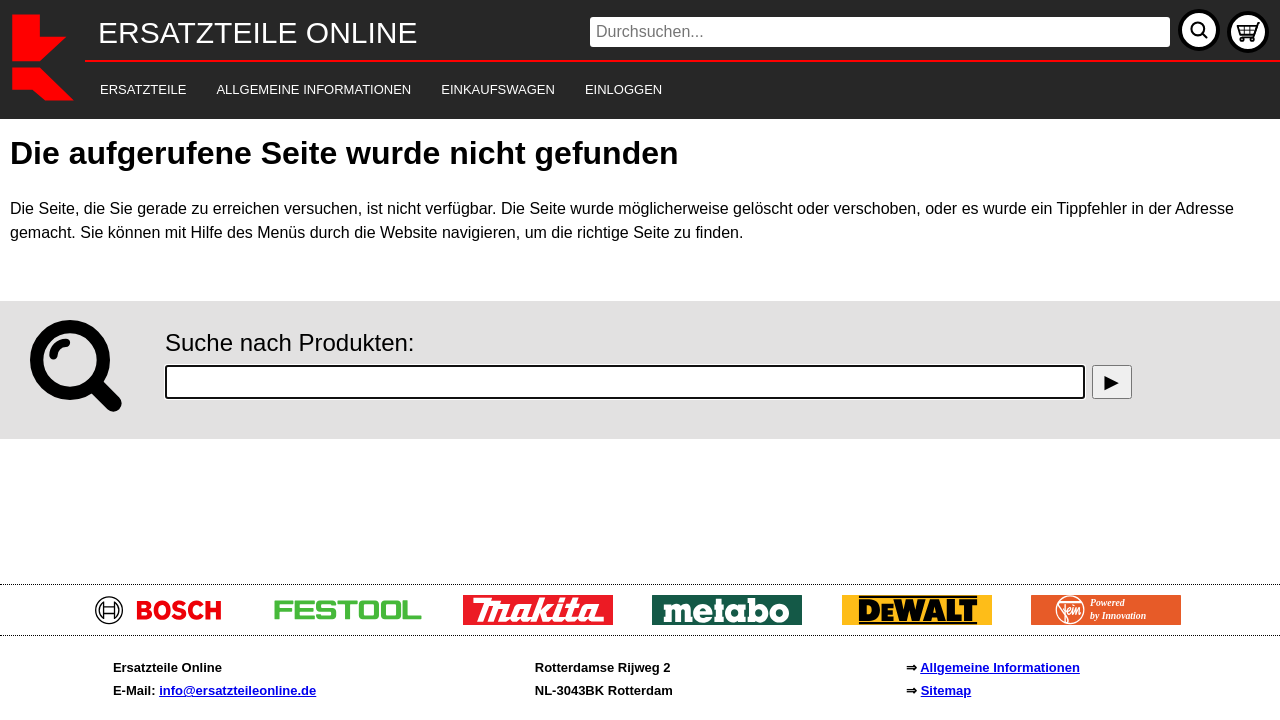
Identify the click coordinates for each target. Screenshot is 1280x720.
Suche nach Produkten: (290, 342)
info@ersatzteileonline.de (237, 690)
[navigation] (612, 90)
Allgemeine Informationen (1000, 667)
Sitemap (946, 690)
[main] (640, 346)
